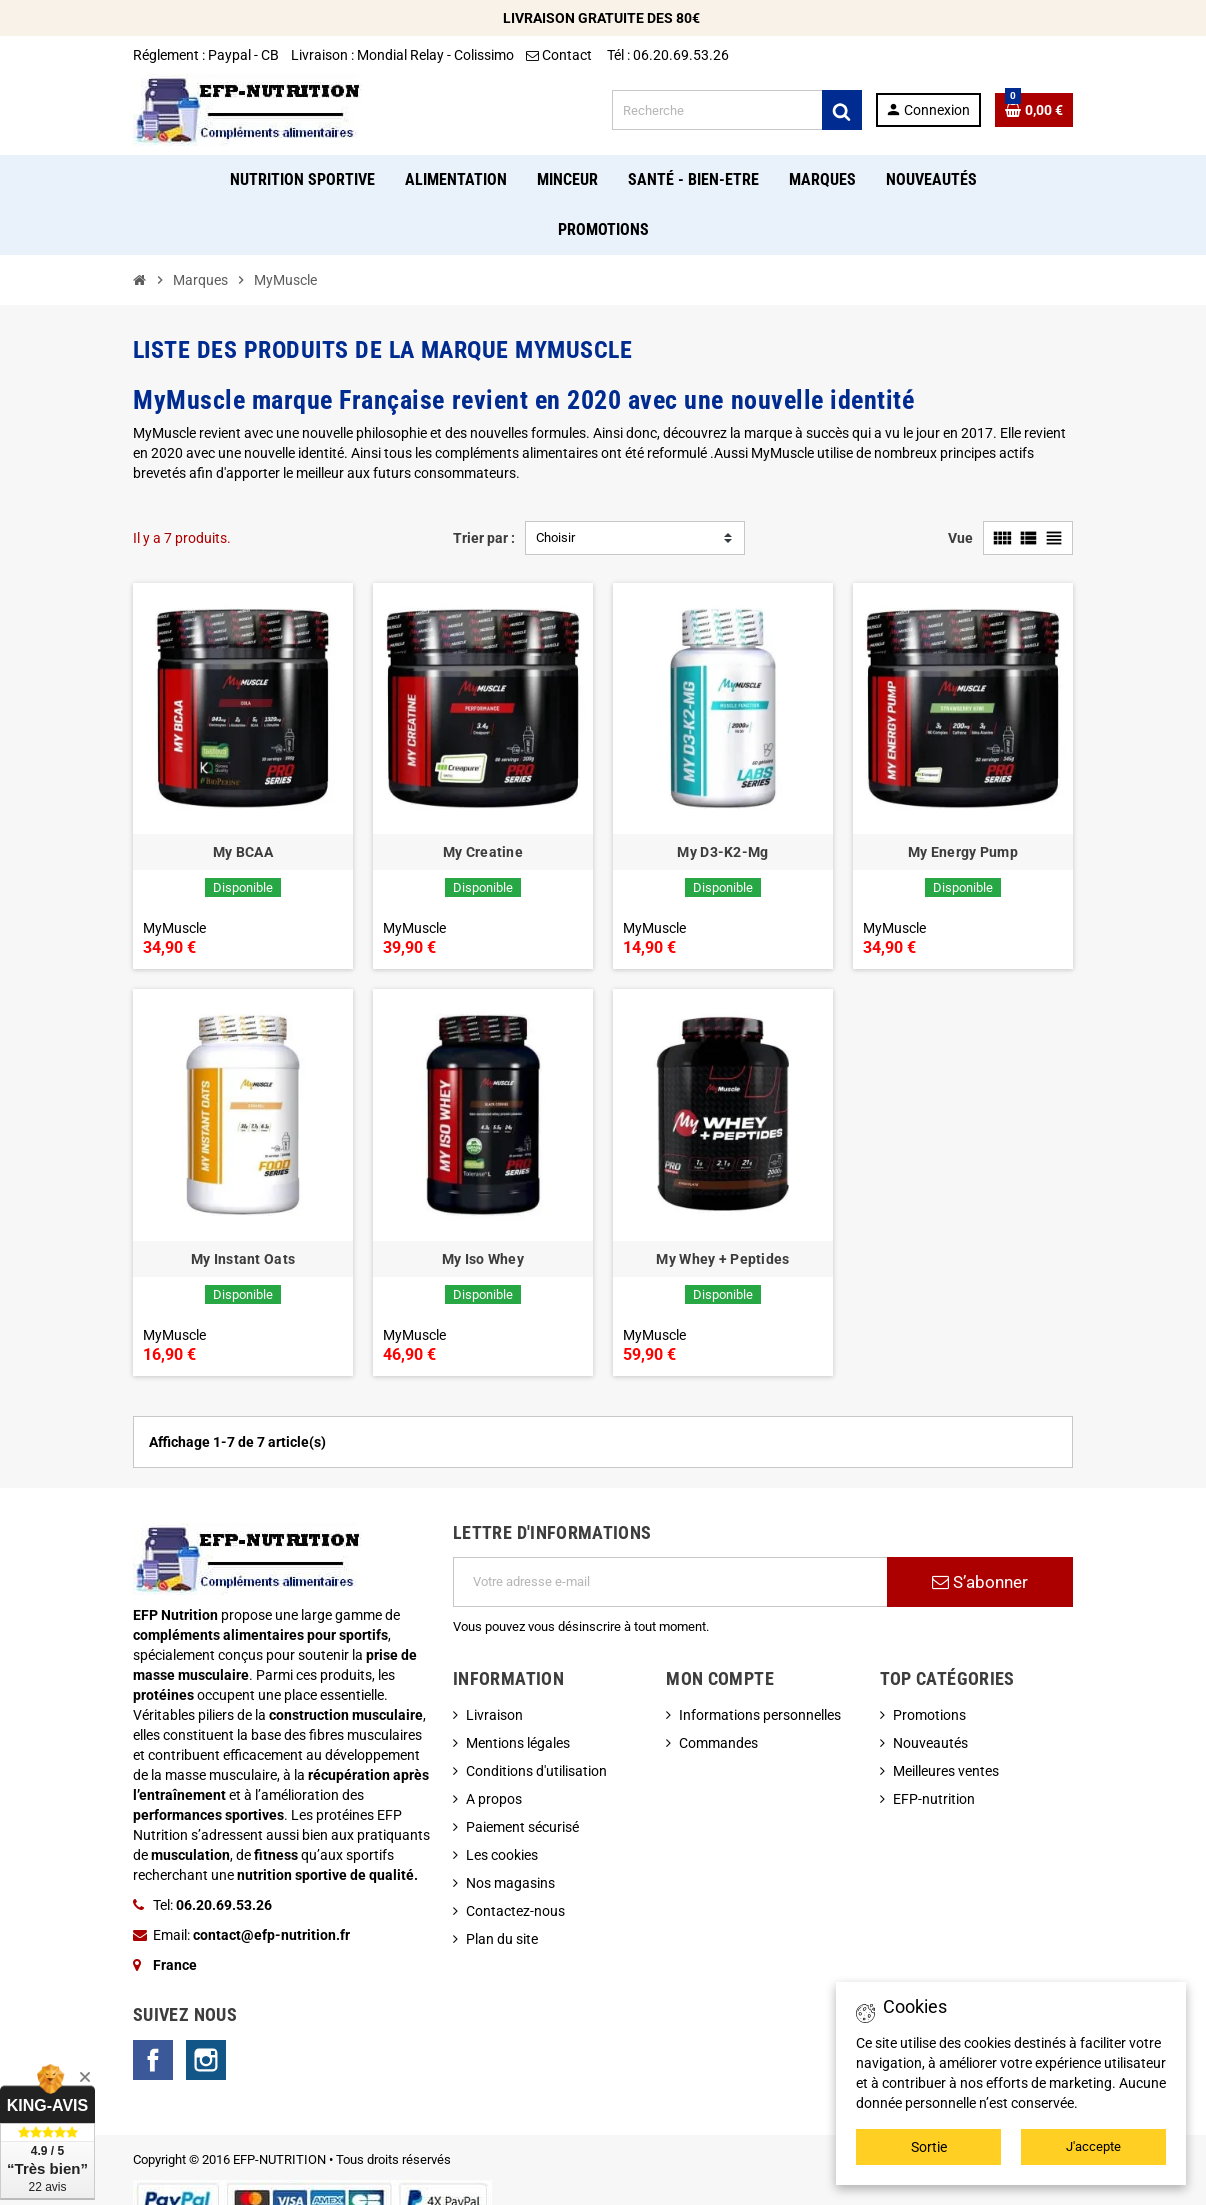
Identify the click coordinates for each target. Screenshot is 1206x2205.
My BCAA (243, 852)
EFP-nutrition (934, 1799)
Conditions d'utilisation (536, 1771)
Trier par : (484, 538)
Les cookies (502, 1855)
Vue (960, 538)
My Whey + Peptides (722, 1259)
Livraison (494, 1715)
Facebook (153, 2060)
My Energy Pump (963, 852)
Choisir (555, 537)
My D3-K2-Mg (722, 852)
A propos (494, 1799)
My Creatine (483, 852)
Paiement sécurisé (522, 1827)
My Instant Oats (243, 1259)
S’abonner (980, 1582)
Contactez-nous (515, 1911)
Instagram (206, 2060)
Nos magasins (510, 1883)
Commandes (718, 1743)
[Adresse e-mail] (670, 1582)
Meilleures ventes (946, 1771)
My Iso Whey (483, 1259)
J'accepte (1093, 2146)
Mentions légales (518, 1743)
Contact (560, 55)
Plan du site (502, 1939)
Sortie (929, 2147)
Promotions (929, 1715)
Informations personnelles (760, 1715)
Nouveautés (930, 1743)
